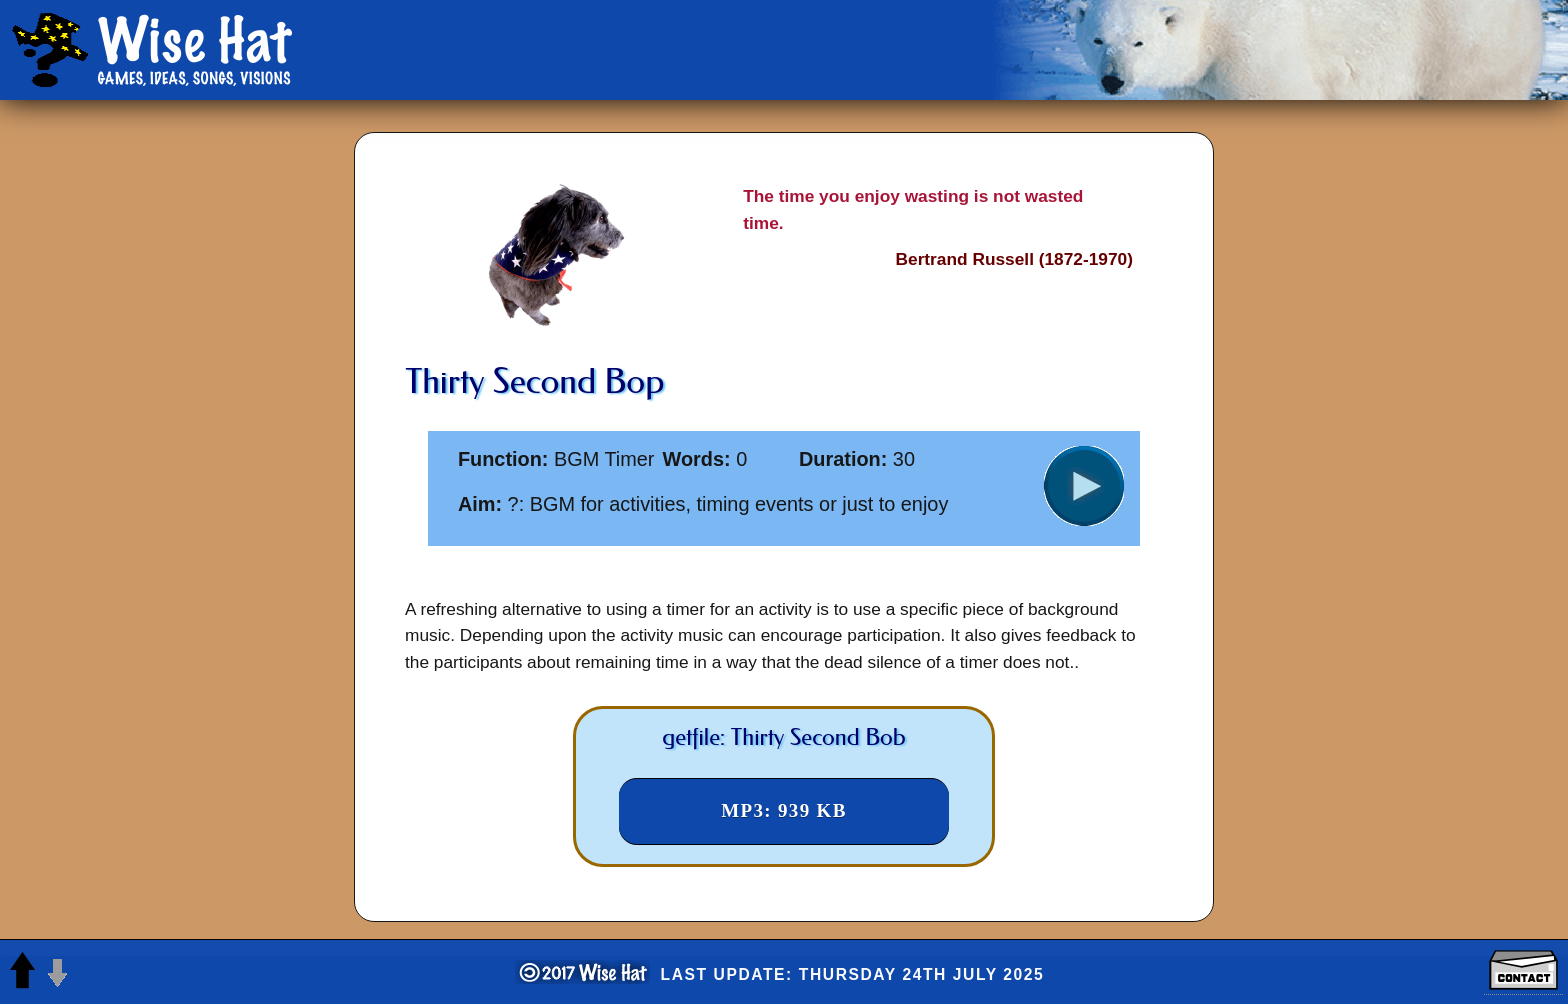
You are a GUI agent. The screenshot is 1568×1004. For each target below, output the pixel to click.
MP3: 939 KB (783, 810)
